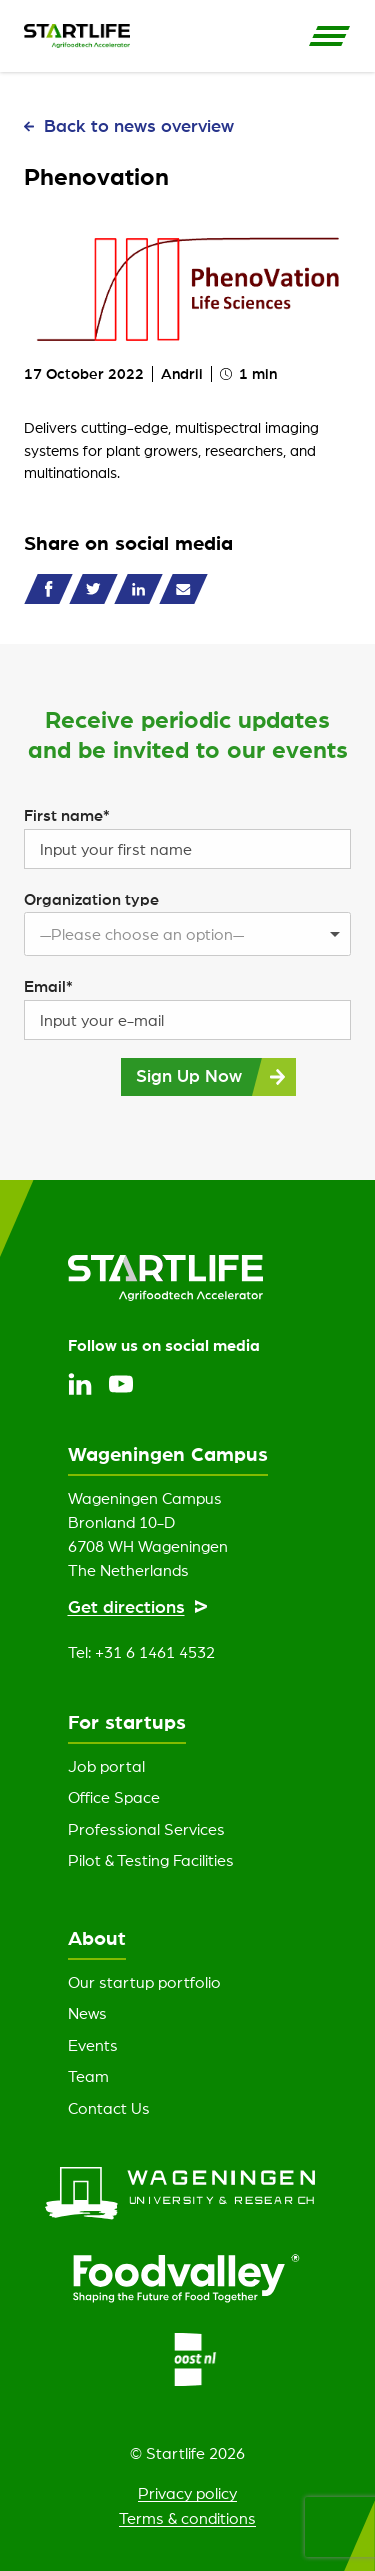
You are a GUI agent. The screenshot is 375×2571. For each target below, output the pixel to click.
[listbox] (187, 934)
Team (88, 2076)
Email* (48, 986)
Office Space (114, 1797)
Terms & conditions (187, 2518)
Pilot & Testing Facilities (151, 1860)
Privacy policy (187, 2493)
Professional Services (146, 1829)
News (87, 2013)
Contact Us (109, 2108)
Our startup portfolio (144, 1982)
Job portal (106, 1766)
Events (93, 2045)
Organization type (91, 899)
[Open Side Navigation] (330, 36)
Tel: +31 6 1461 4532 (141, 1652)
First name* (67, 815)
